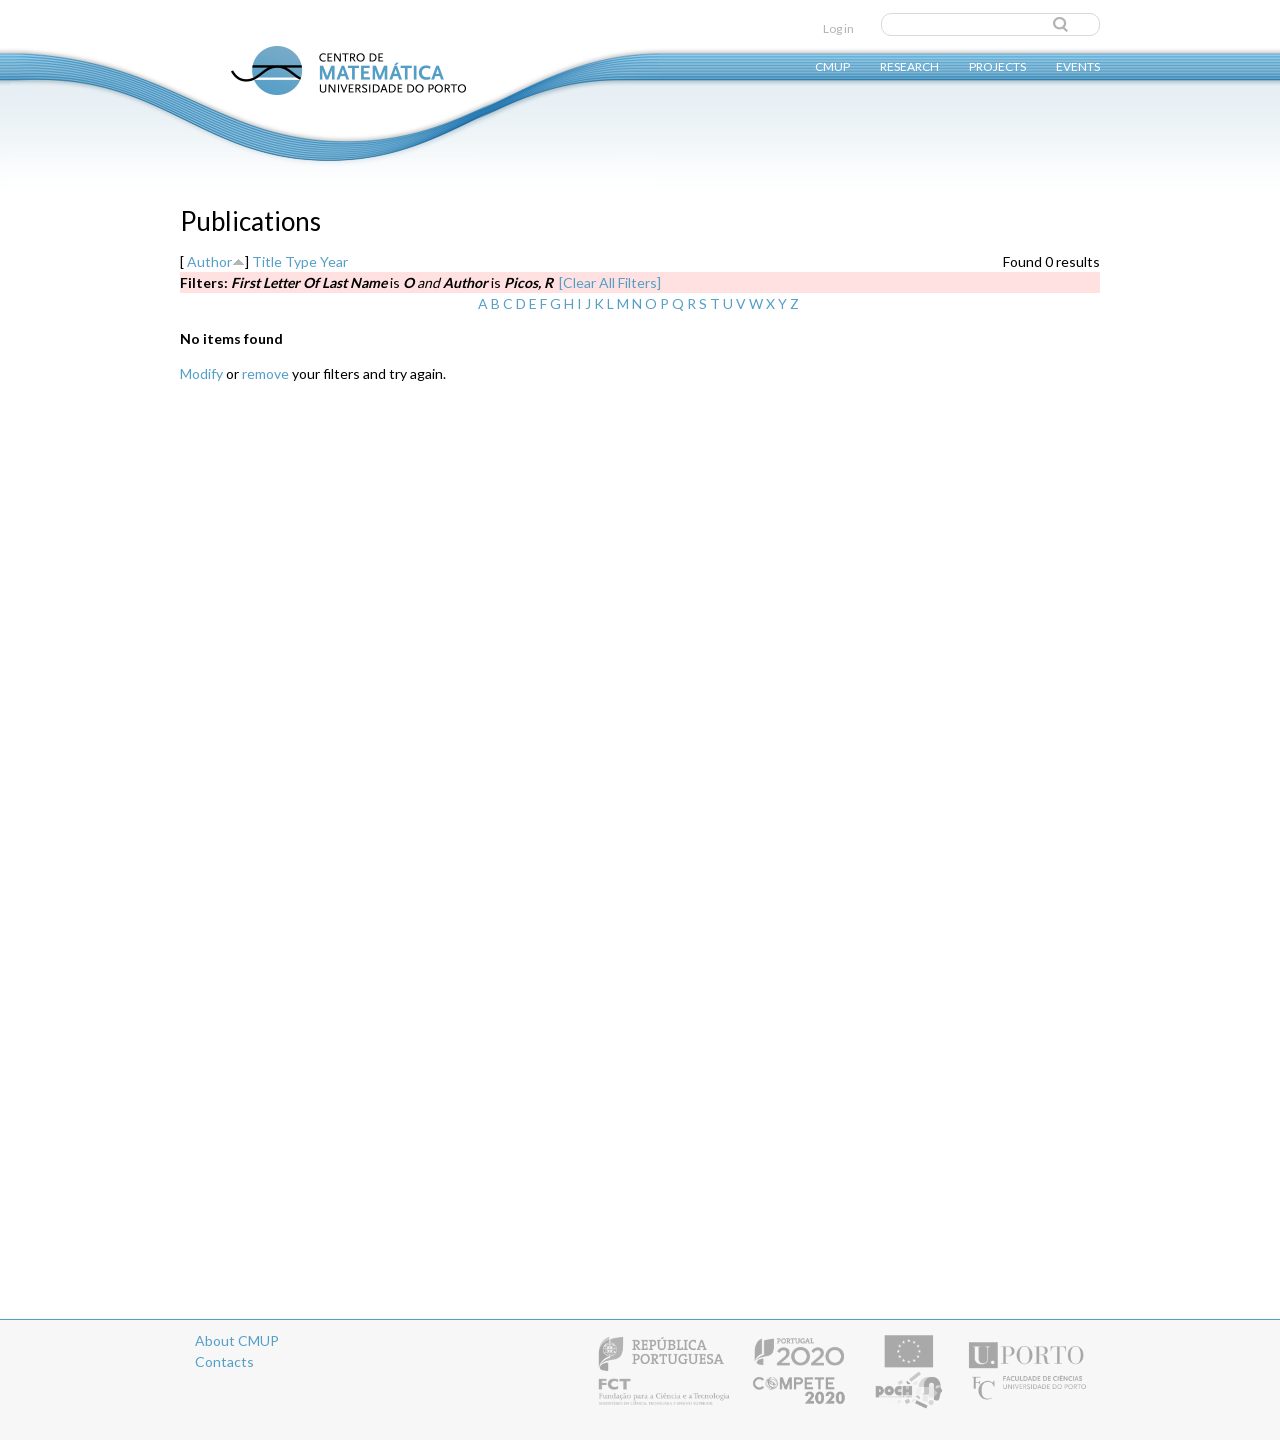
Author (209, 261)
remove (265, 373)
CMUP (832, 65)
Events (1078, 65)
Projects (997, 65)
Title (267, 261)
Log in (838, 28)
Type (301, 261)
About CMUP (237, 1340)
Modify (201, 373)
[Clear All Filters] (610, 282)
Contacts (224, 1361)
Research (909, 65)
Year (334, 261)
